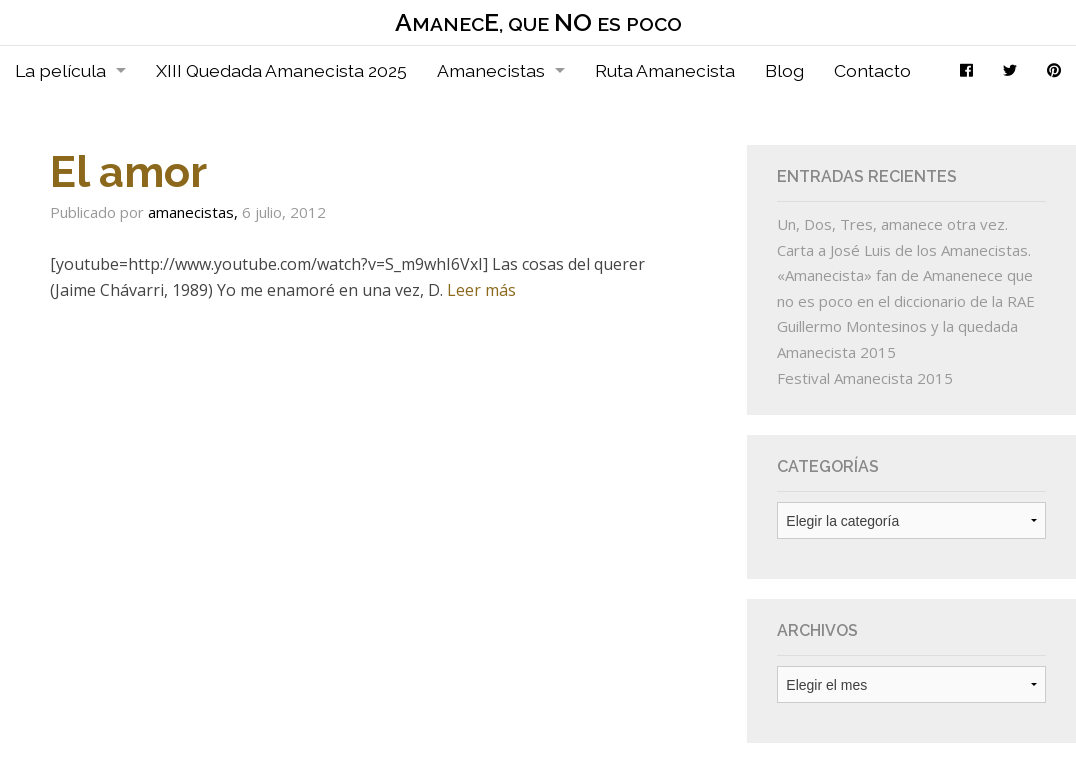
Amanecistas (491, 70)
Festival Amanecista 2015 (865, 378)
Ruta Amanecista (665, 70)
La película (60, 70)
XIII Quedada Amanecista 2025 (281, 70)
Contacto (872, 70)
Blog (784, 70)
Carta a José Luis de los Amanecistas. (904, 250)
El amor (128, 171)
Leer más (481, 290)
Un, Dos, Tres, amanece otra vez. (892, 224)
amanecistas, (195, 212)
